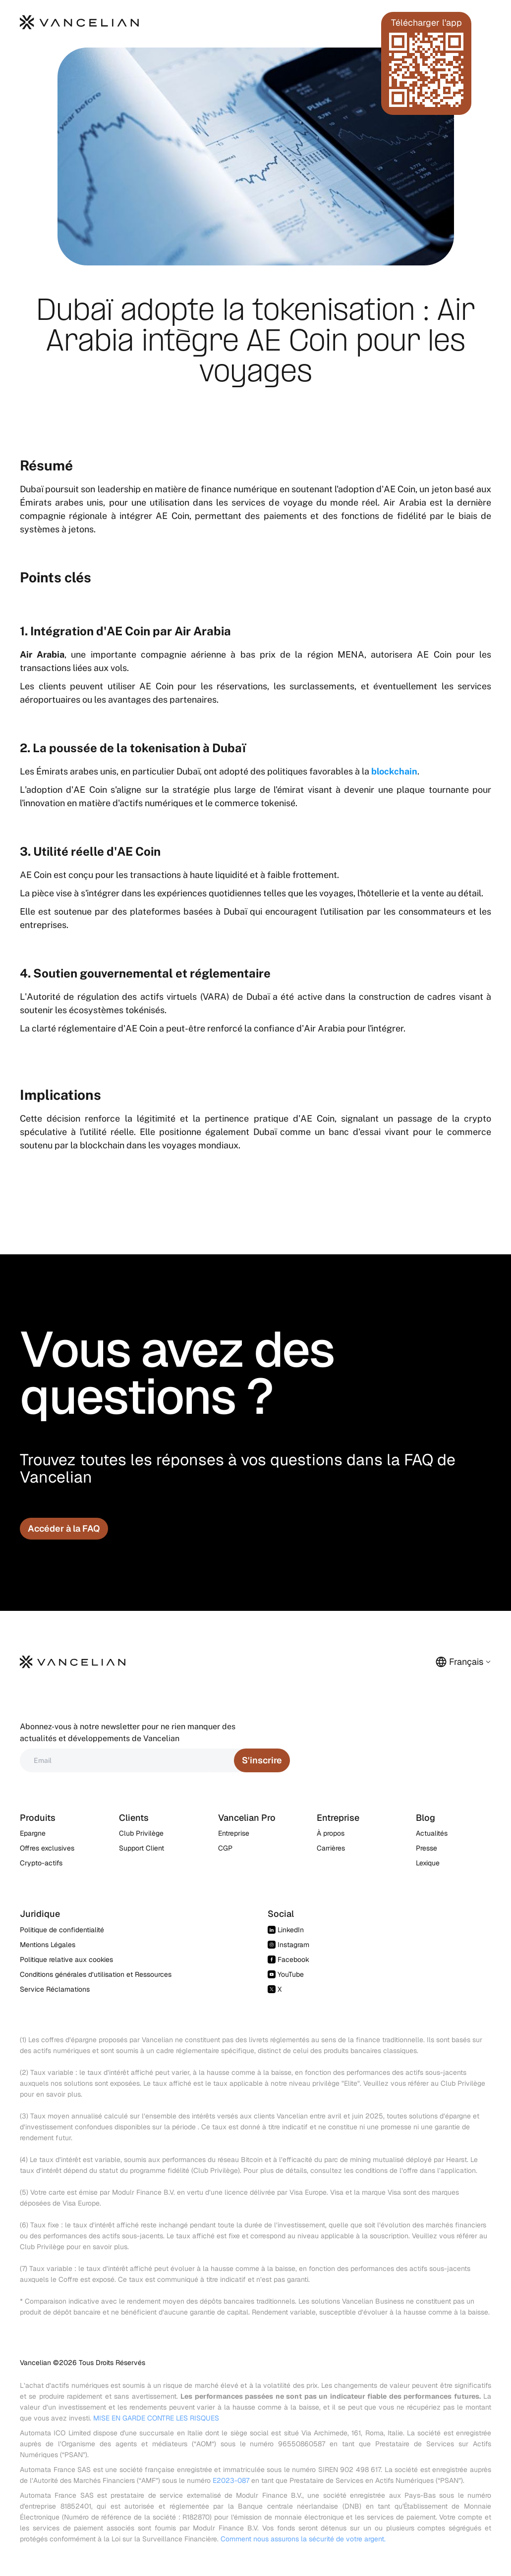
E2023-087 (231, 2480)
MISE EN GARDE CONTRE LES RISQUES (156, 2418)
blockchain (394, 771)
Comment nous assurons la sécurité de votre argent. (303, 2538)
